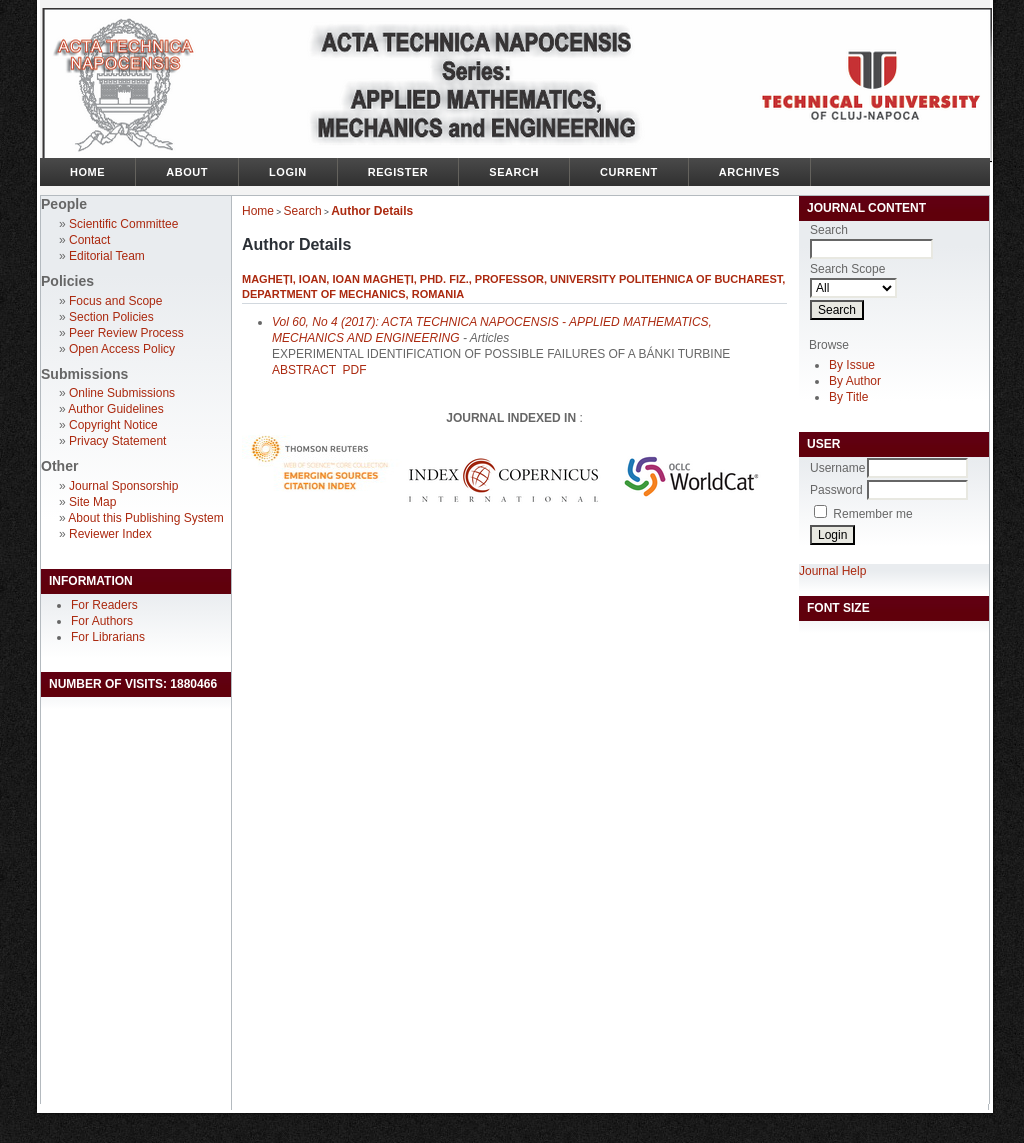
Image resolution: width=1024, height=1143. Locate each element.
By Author (855, 381)
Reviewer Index (110, 534)
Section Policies (111, 317)
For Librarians (108, 637)
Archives (749, 172)
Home (87, 172)
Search (514, 172)
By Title (848, 397)
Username (837, 468)
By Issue (852, 365)
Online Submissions (122, 393)
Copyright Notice (113, 425)
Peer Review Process (126, 333)
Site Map (92, 502)
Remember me (872, 514)
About (187, 172)
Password (836, 490)
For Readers (104, 605)
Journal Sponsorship (123, 486)
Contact (89, 240)
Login (288, 172)
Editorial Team (107, 256)
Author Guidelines (115, 409)
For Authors (102, 621)
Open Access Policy (122, 349)
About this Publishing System (145, 518)
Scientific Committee (123, 224)
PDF (354, 370)
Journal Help (832, 571)
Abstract (304, 370)
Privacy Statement (117, 441)
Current (629, 172)
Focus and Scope (115, 301)
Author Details (372, 211)
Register (398, 172)
